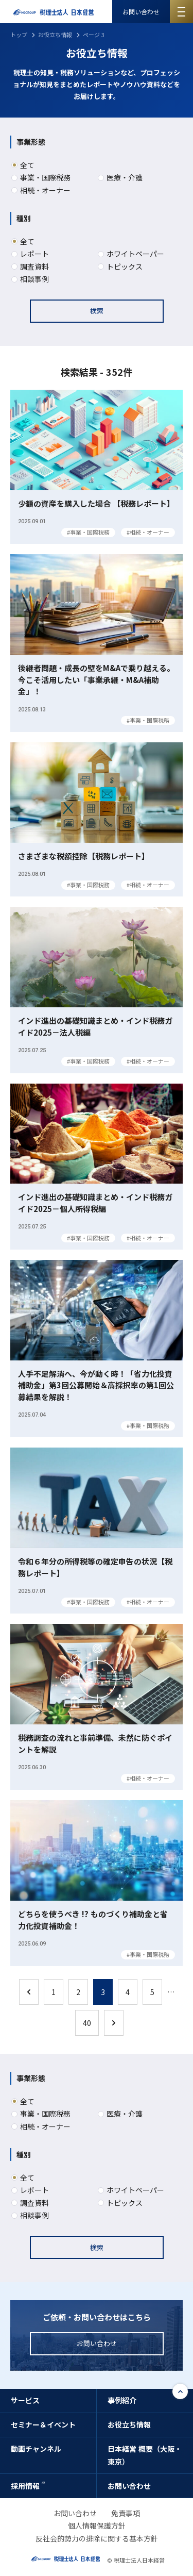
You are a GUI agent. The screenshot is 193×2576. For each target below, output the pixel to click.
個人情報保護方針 (97, 2525)
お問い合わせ (141, 11)
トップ (18, 34)
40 (87, 2023)
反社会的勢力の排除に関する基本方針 (97, 2538)
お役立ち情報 (55, 34)
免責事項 (125, 2513)
